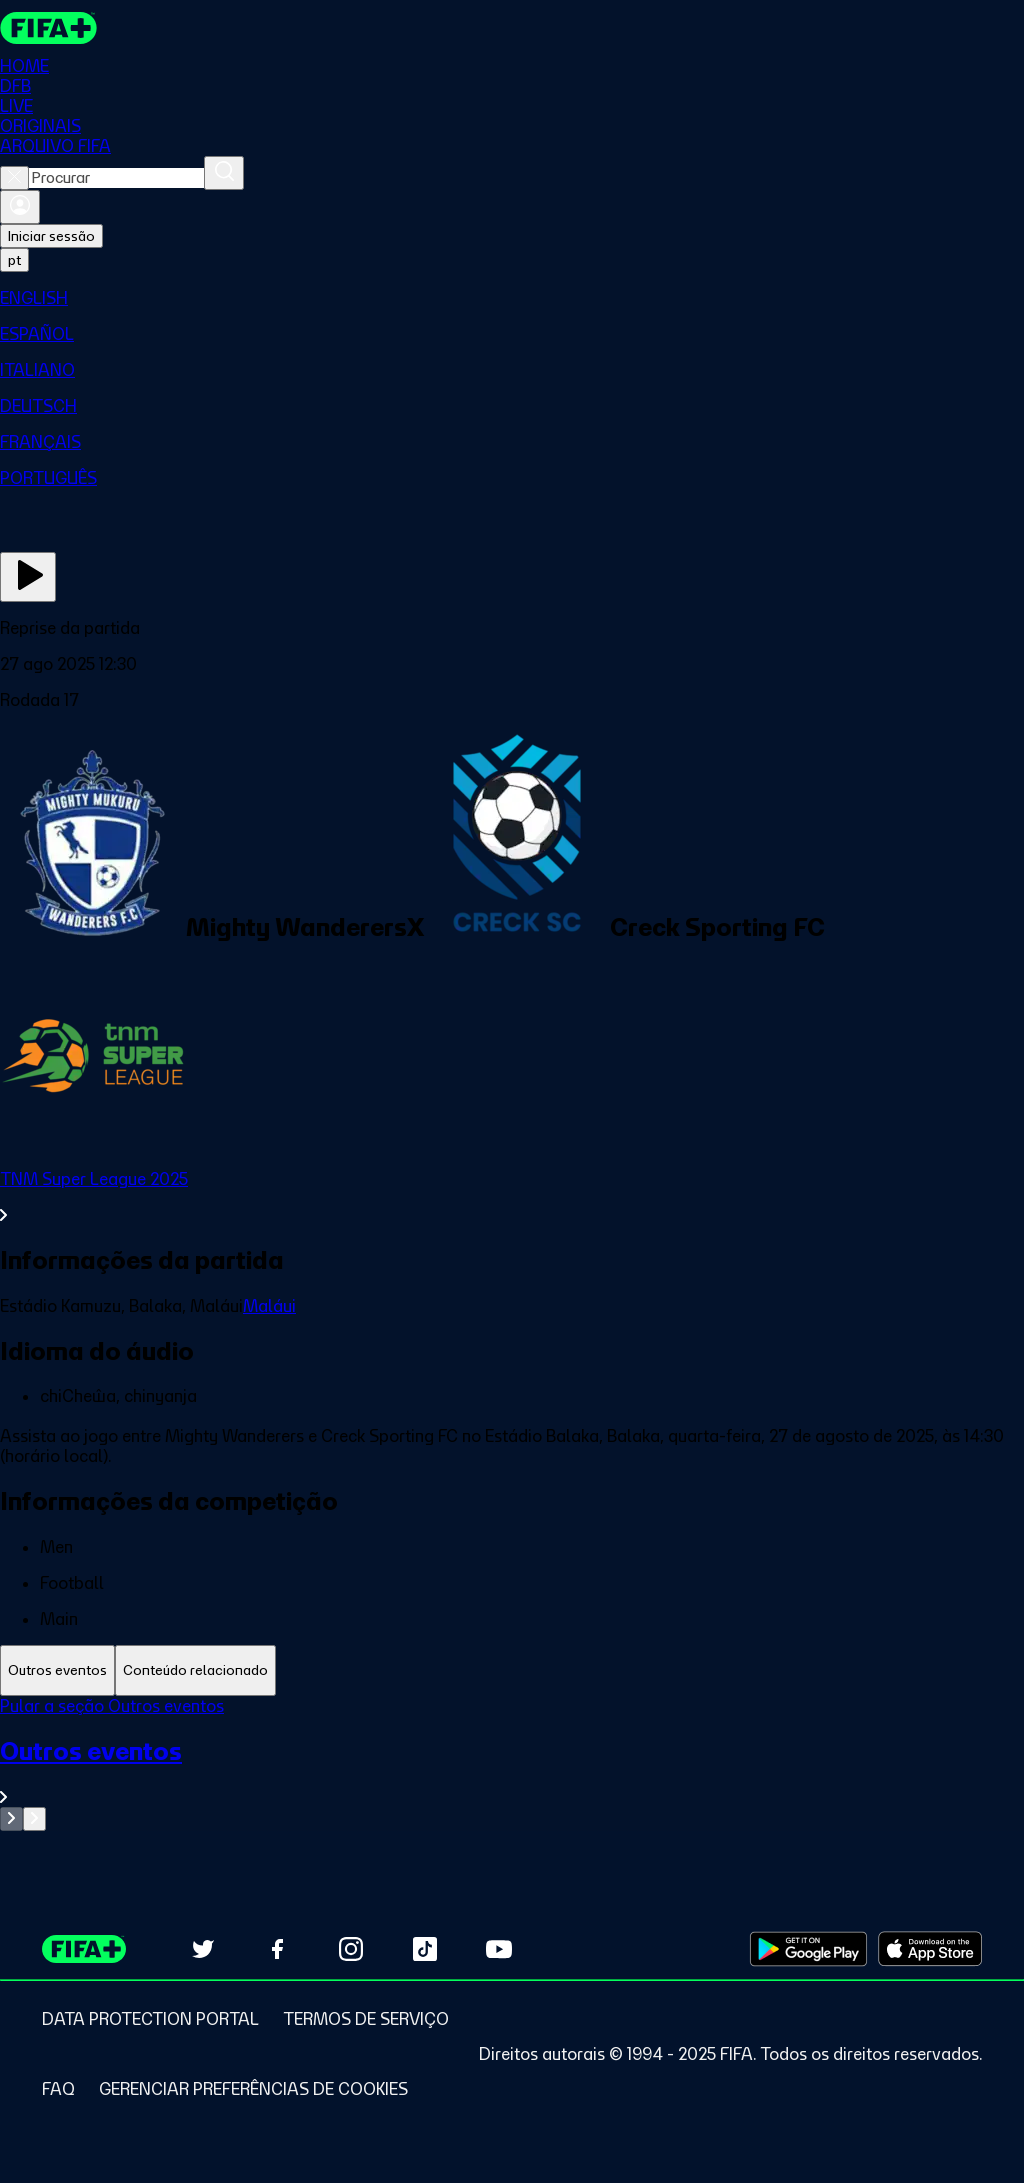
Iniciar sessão (51, 236)
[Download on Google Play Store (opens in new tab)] (808, 1949)
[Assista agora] (28, 577)
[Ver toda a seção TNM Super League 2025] (512, 1197)
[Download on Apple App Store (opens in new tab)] (930, 1949)
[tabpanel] (512, 1763)
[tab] (57, 1670)
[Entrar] (20, 207)
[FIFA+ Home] (48, 28)
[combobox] (116, 178)
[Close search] (14, 178)
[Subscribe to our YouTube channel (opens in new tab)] (499, 1949)
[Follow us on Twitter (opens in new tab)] (203, 1949)
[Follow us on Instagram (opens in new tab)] (351, 1949)
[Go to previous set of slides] (11, 1819)
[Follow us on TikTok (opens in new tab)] (425, 1949)
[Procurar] (224, 173)
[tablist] (512, 1670)
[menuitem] (512, 298)
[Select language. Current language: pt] (14, 260)
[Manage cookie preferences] (253, 2089)
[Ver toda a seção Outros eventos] (512, 1771)
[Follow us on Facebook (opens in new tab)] (277, 1949)
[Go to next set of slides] (34, 1819)
